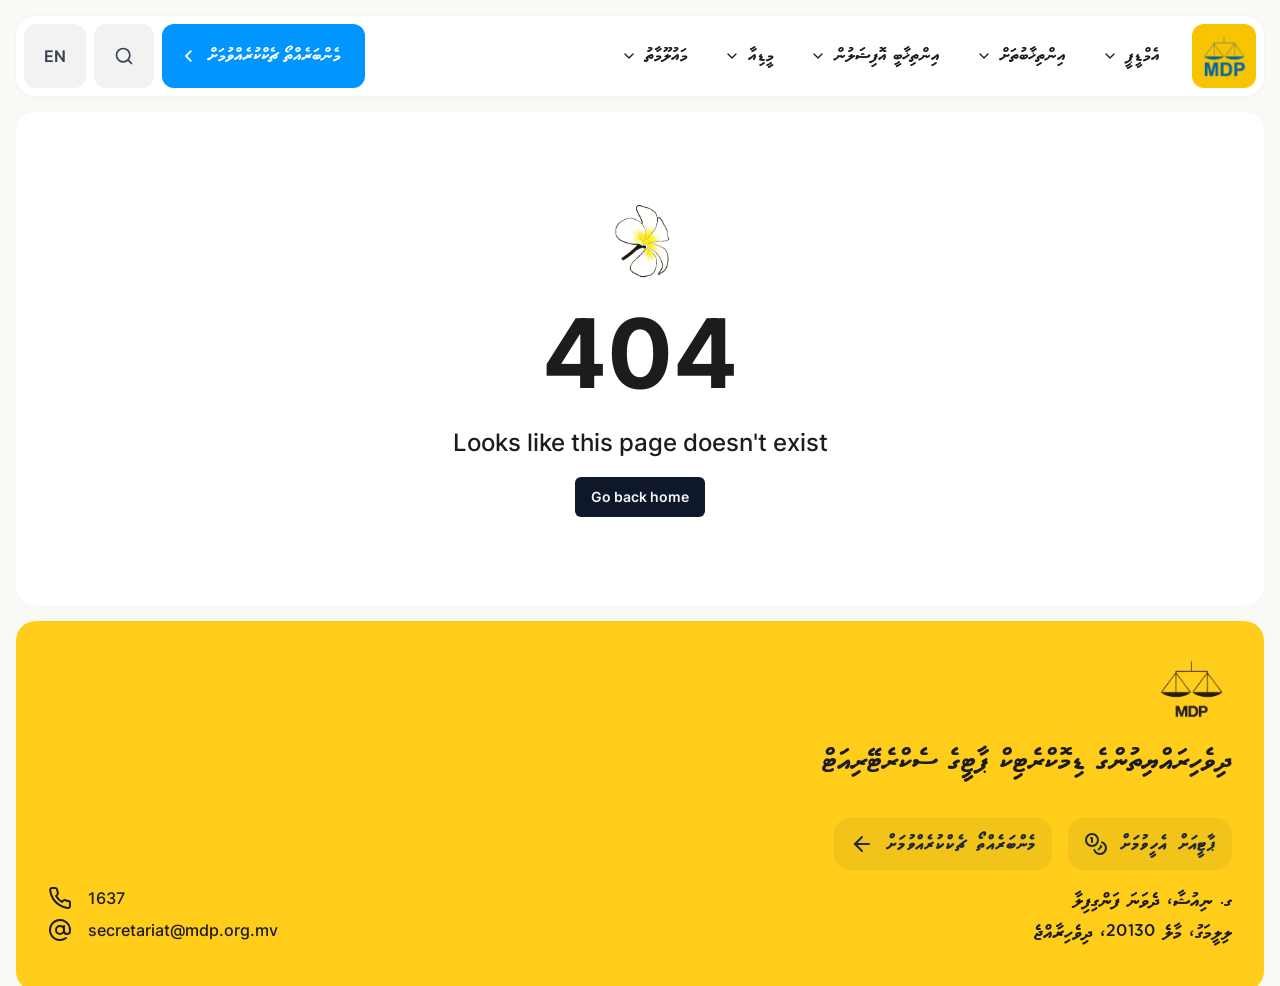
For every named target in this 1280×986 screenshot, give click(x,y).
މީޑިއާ (749, 55)
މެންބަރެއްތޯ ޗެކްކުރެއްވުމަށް (260, 55)
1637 (86, 898)
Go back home (640, 496)
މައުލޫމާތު (654, 55)
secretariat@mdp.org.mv (163, 930)
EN (55, 56)
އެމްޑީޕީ (1131, 55)
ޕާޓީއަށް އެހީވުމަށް (1150, 844)
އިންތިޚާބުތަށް (1021, 55)
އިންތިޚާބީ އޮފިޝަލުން (875, 55)
